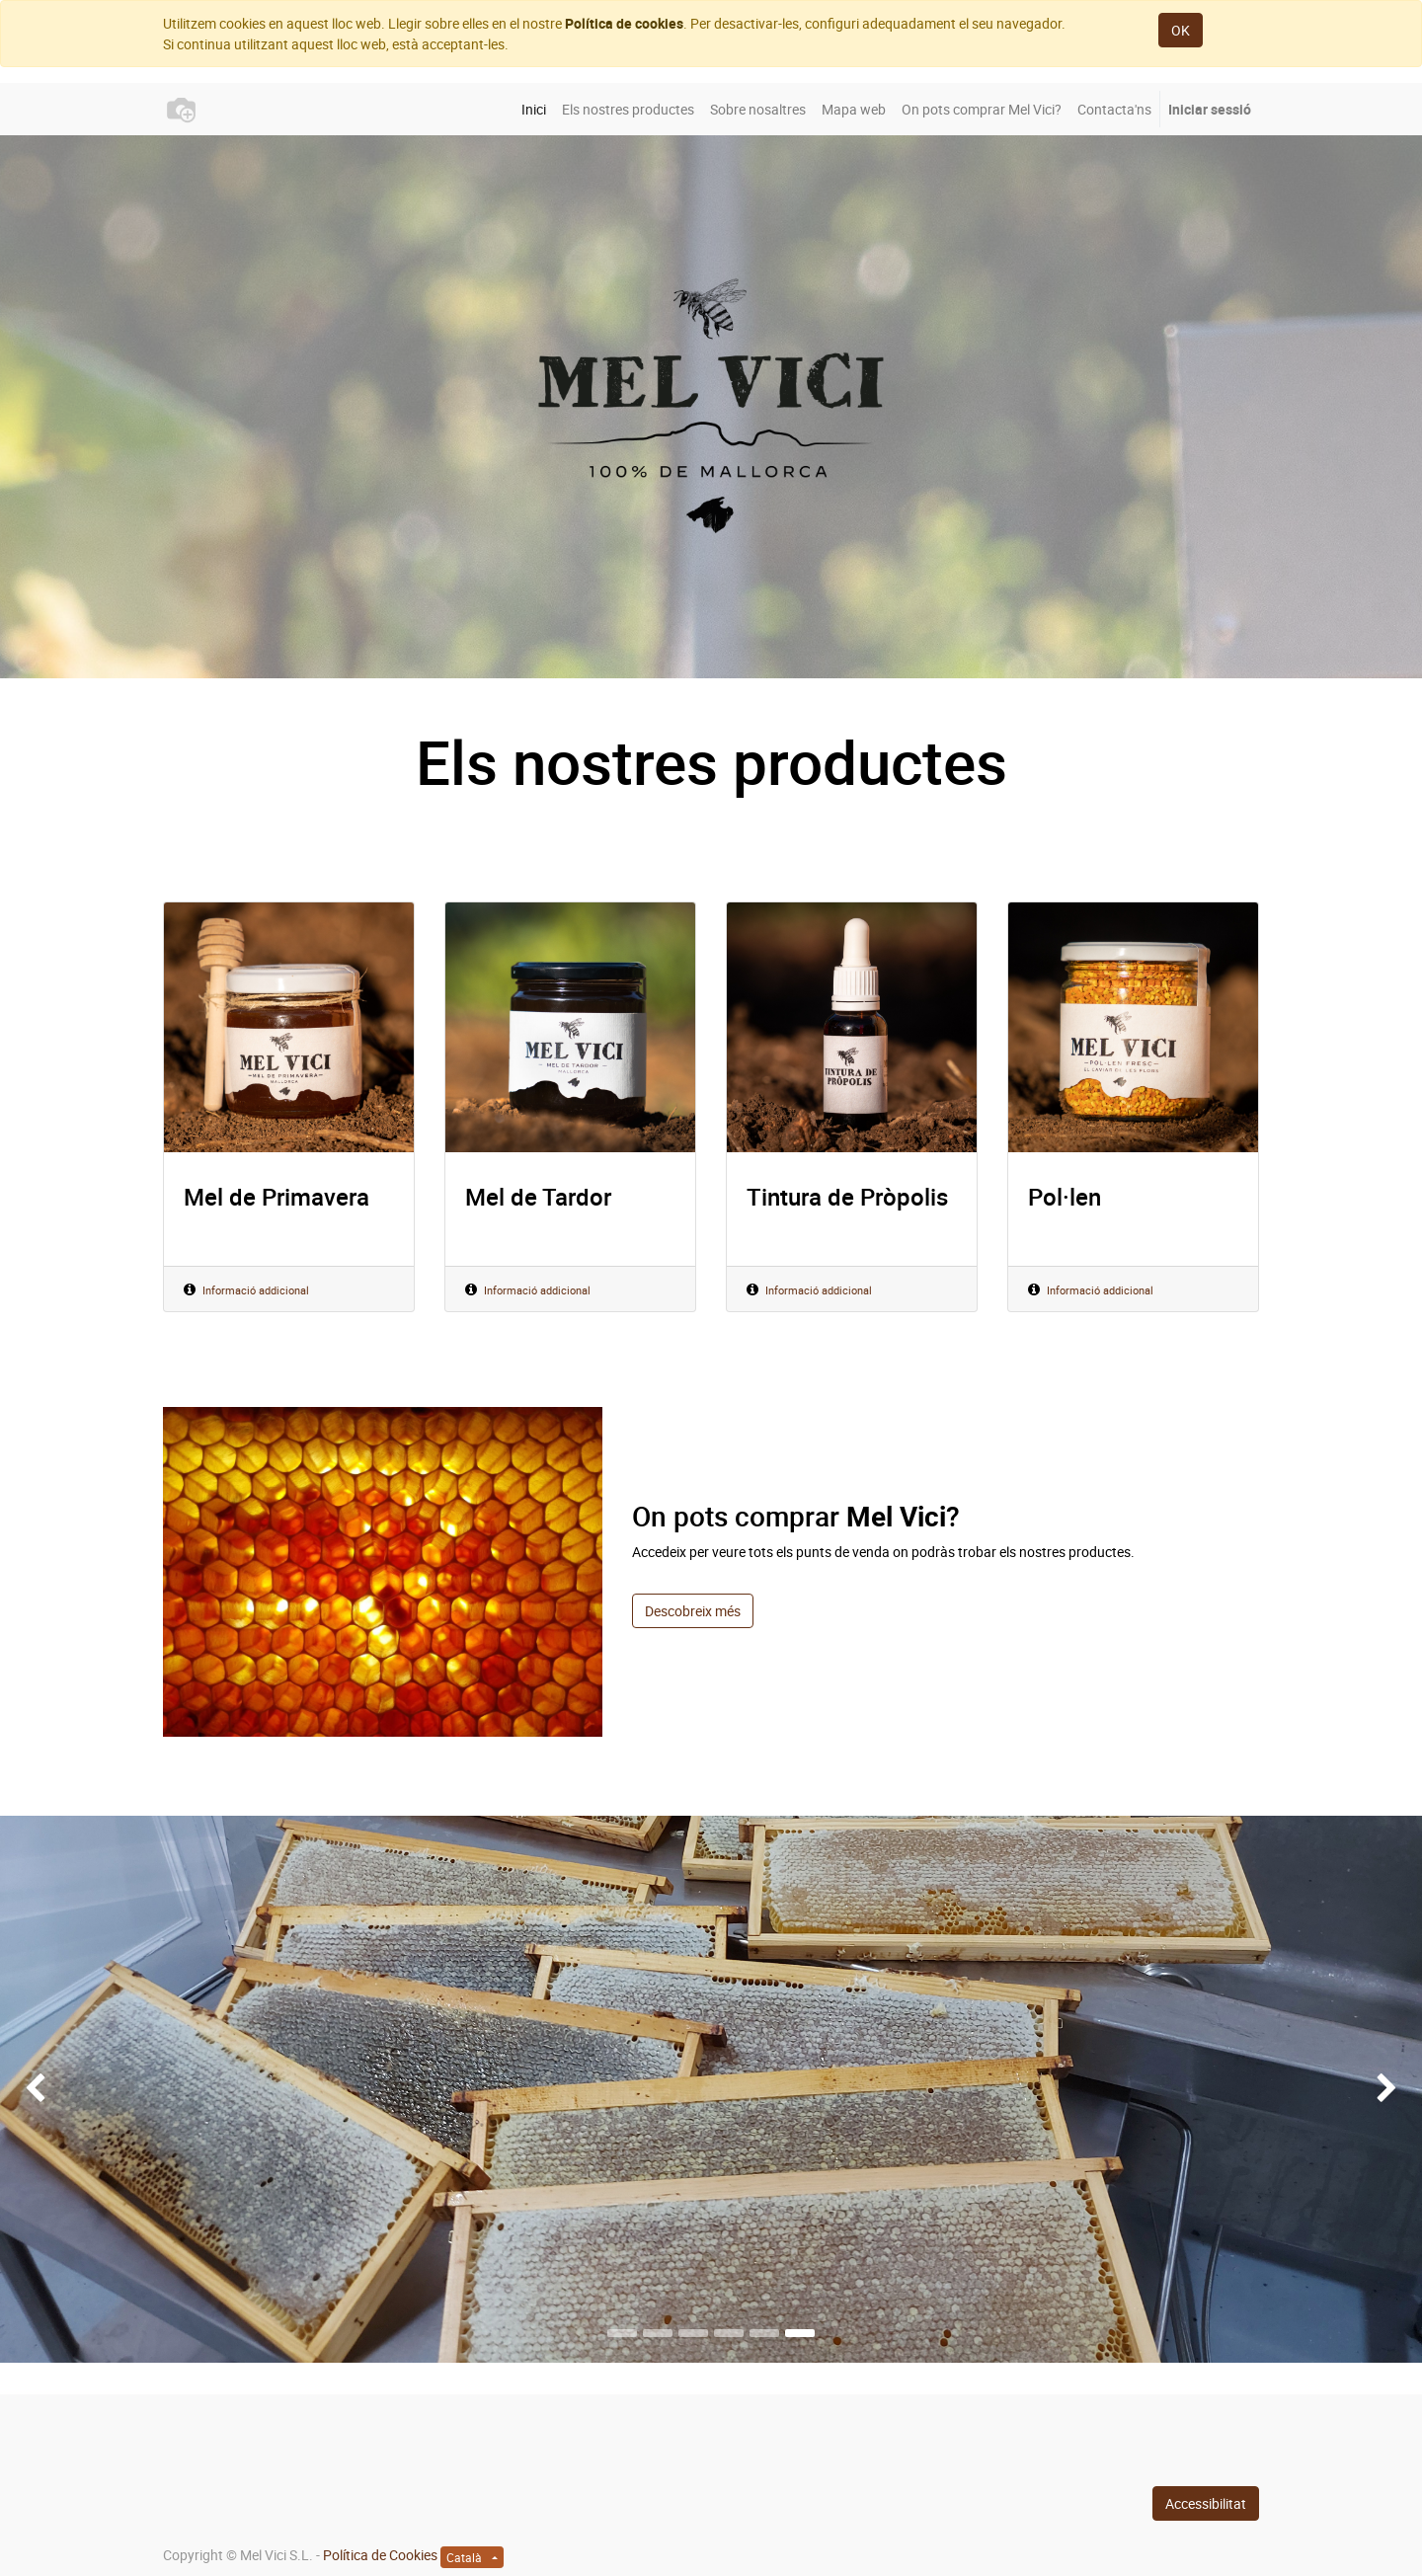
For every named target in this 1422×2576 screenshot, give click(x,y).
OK (1180, 30)
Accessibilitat (1205, 2503)
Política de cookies (624, 23)
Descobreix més (693, 1610)
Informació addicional (255, 1290)
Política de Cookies (380, 2554)
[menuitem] (534, 109)
